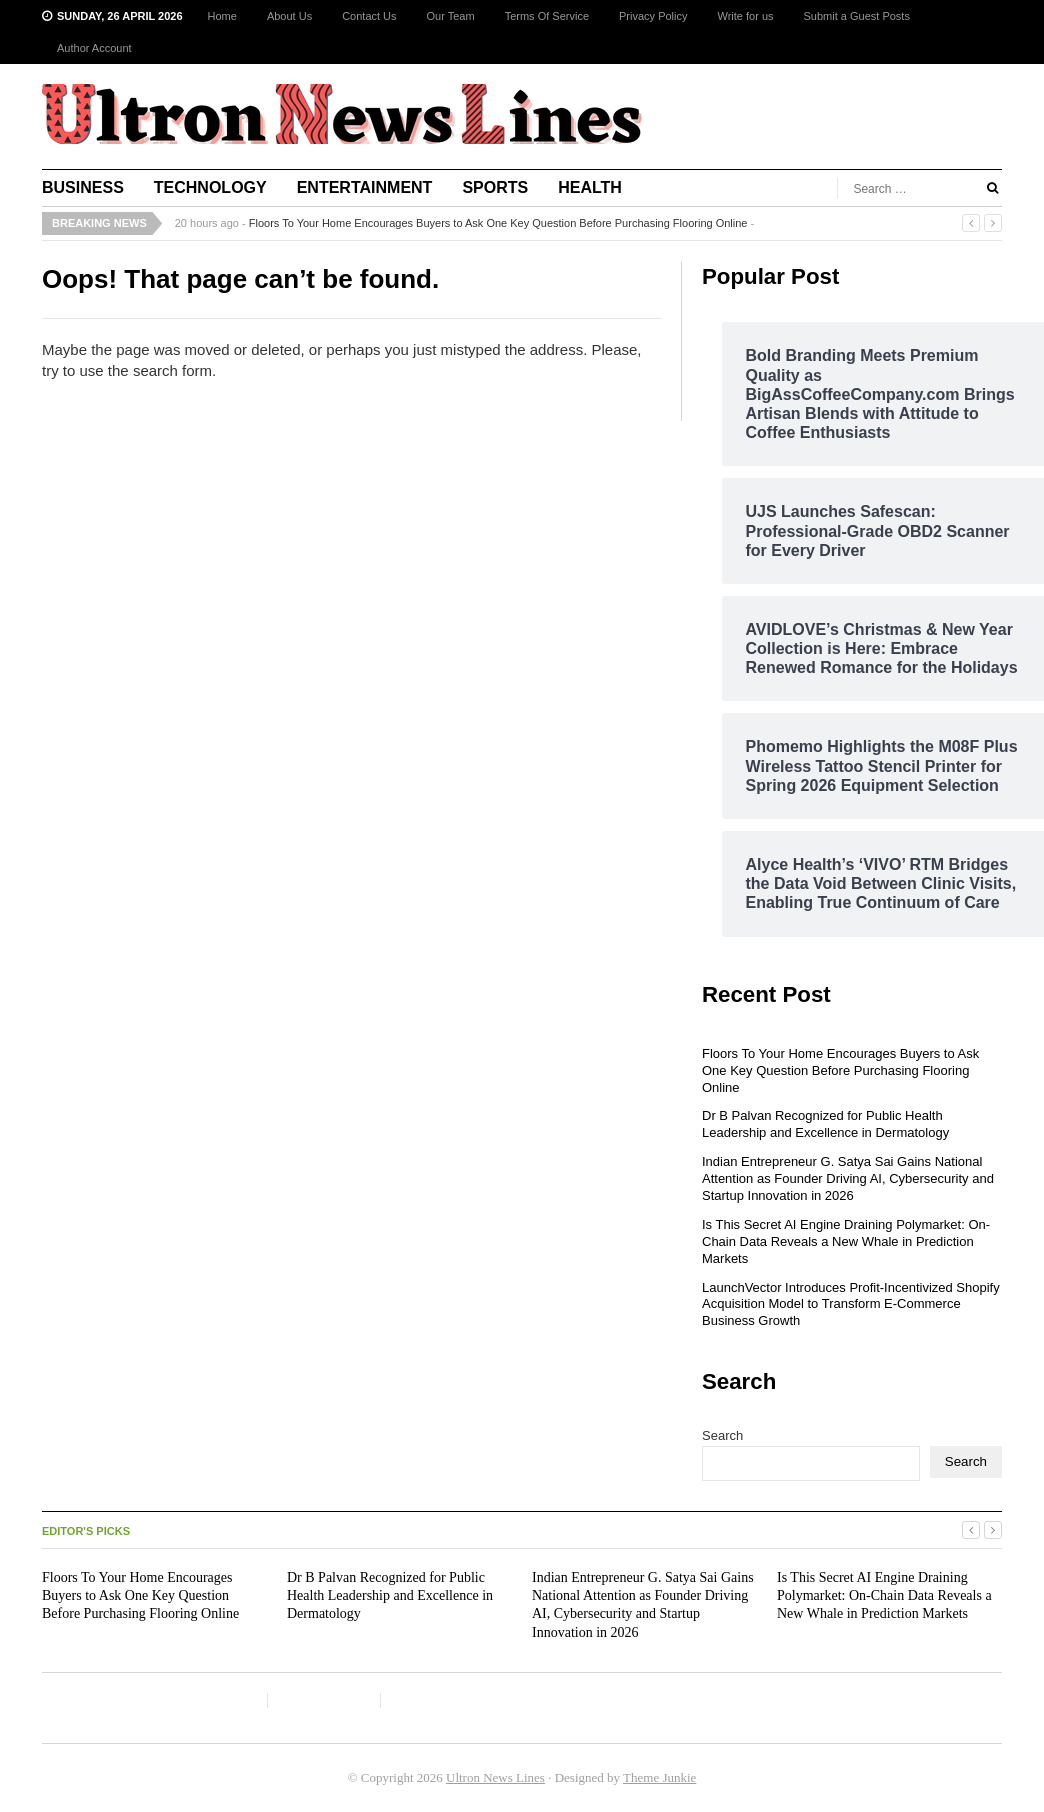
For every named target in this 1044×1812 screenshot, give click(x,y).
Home (222, 16)
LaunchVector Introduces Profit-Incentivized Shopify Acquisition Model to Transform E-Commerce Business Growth (851, 1304)
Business (83, 187)
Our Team (451, 16)
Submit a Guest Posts (857, 16)
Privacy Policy (653, 16)
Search (722, 1435)
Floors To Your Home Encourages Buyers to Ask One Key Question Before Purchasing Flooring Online (498, 223)
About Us (289, 16)
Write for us (745, 16)
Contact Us (369, 16)
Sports (495, 187)
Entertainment (365, 187)
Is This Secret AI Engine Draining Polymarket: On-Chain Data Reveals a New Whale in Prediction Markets (846, 1241)
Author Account (94, 48)
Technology (210, 187)
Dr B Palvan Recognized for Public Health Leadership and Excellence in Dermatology (825, 1124)
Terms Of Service (547, 16)
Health (590, 187)
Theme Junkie (659, 1777)
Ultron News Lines (495, 1777)
